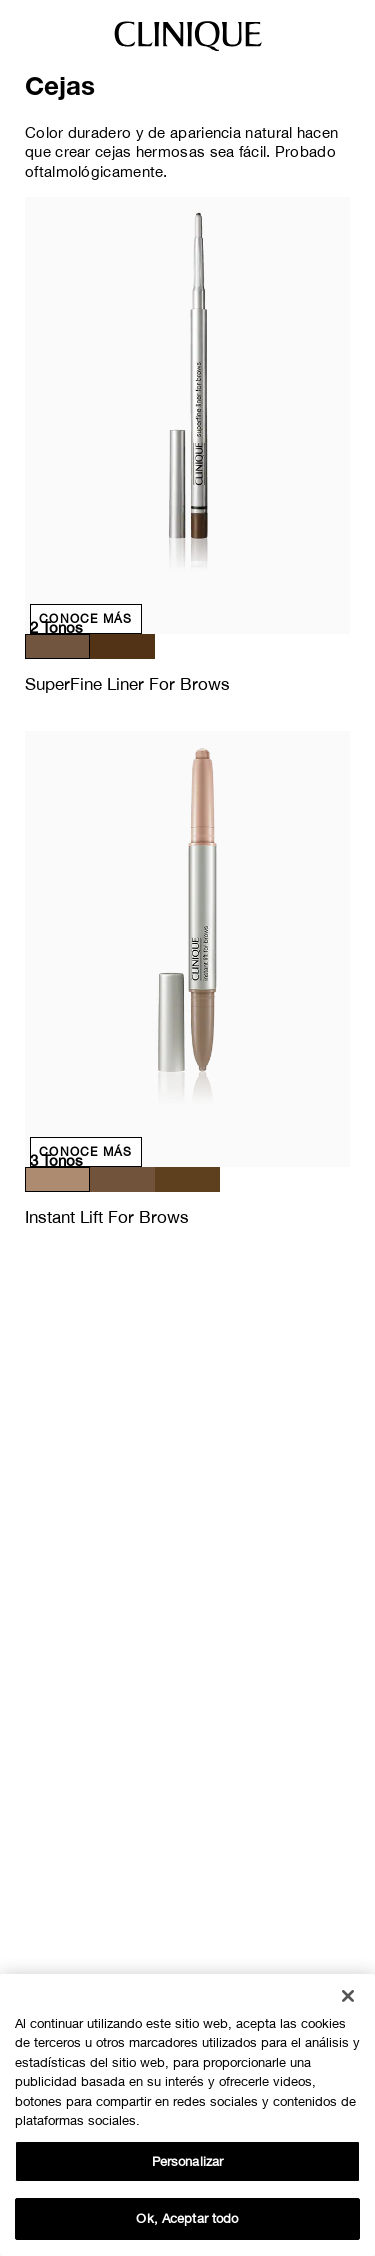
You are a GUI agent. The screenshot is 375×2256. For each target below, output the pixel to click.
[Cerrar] (348, 1996)
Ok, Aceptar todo (187, 2218)
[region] (187, 2115)
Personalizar (188, 2161)
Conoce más (86, 619)
